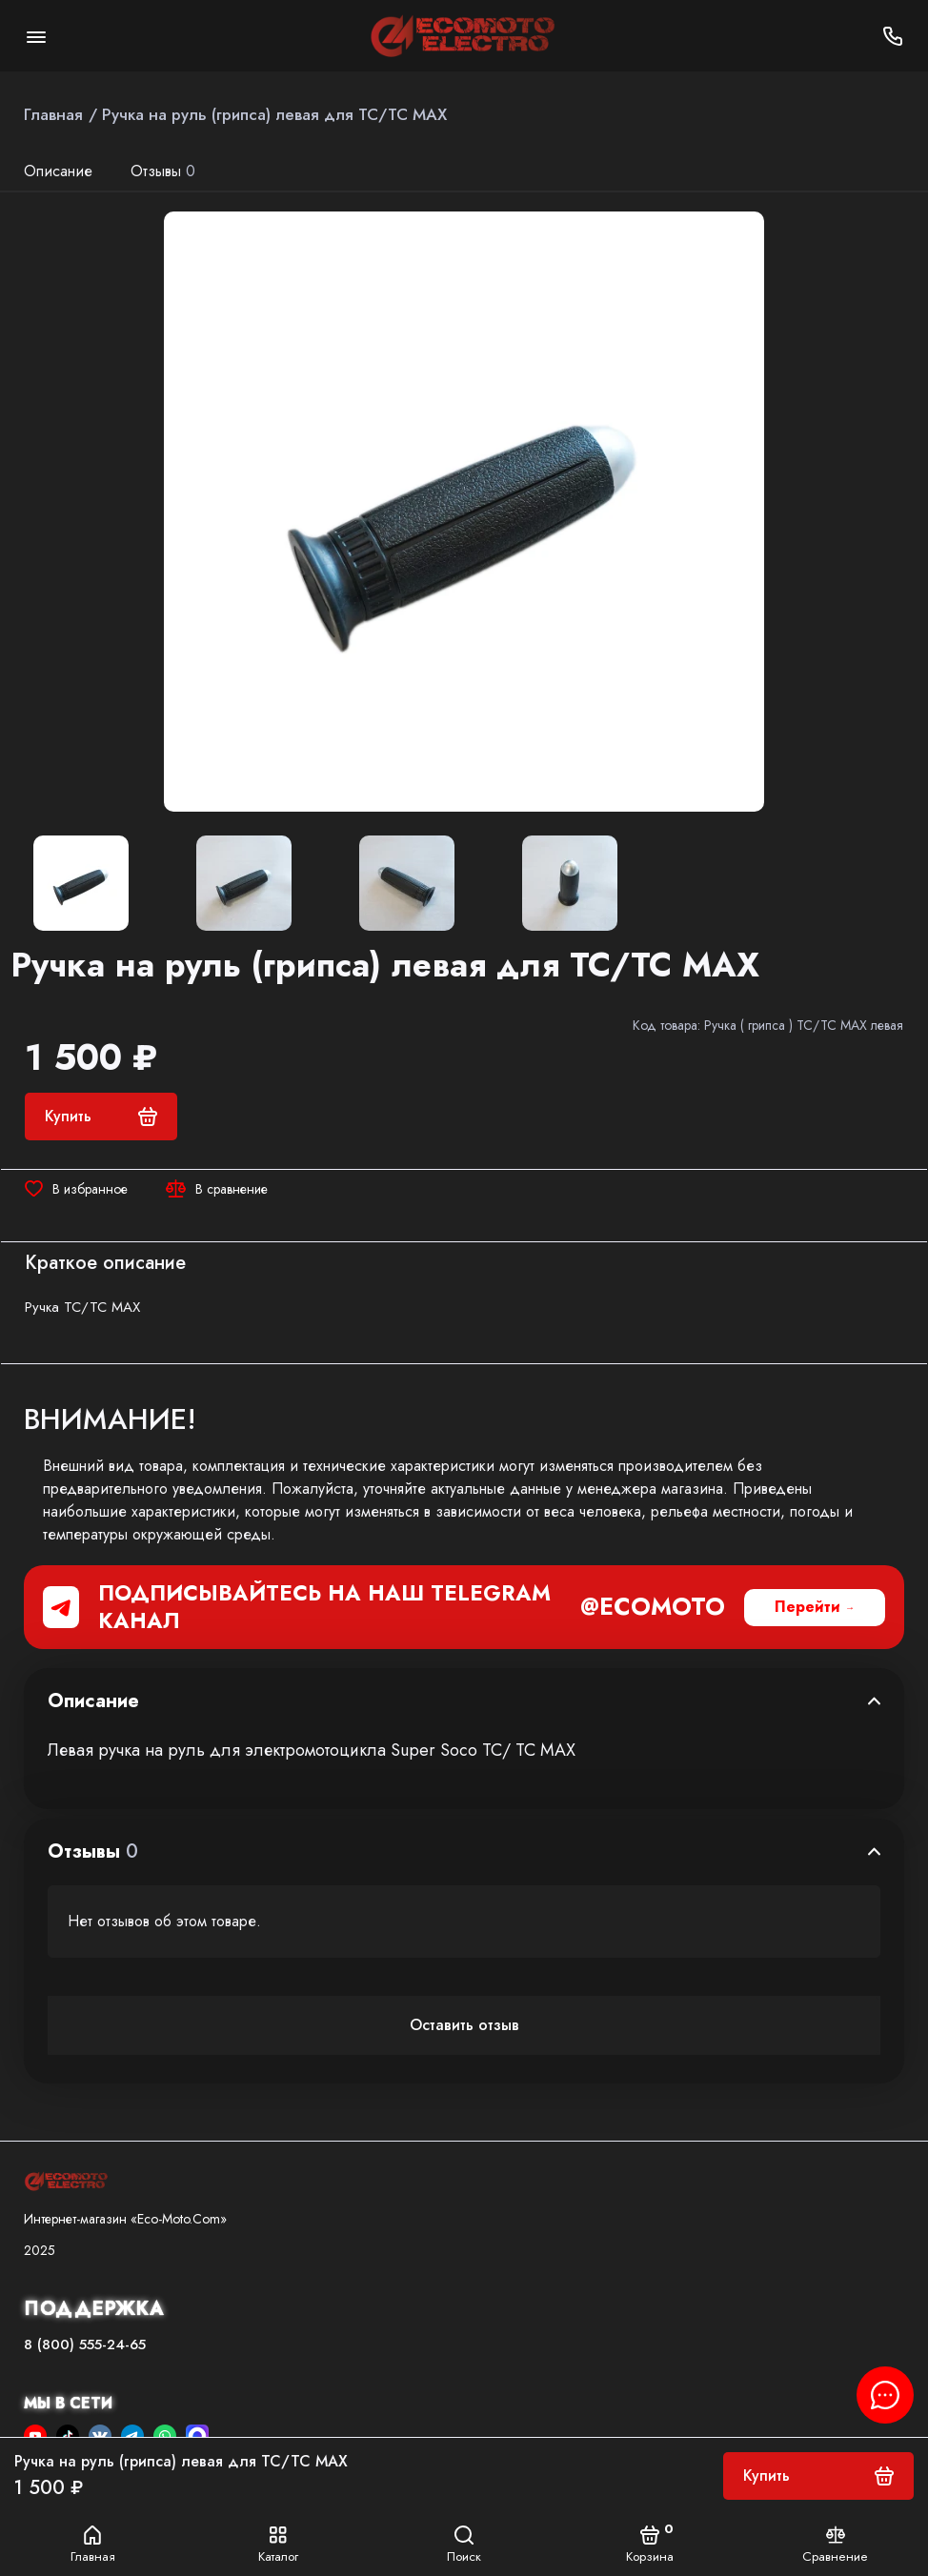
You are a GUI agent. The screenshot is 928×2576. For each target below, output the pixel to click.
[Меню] (35, 35)
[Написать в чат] (885, 2395)
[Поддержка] (892, 35)
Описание (58, 171)
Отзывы (163, 171)
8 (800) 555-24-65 (85, 2344)
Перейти (807, 1607)
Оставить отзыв (464, 2025)
